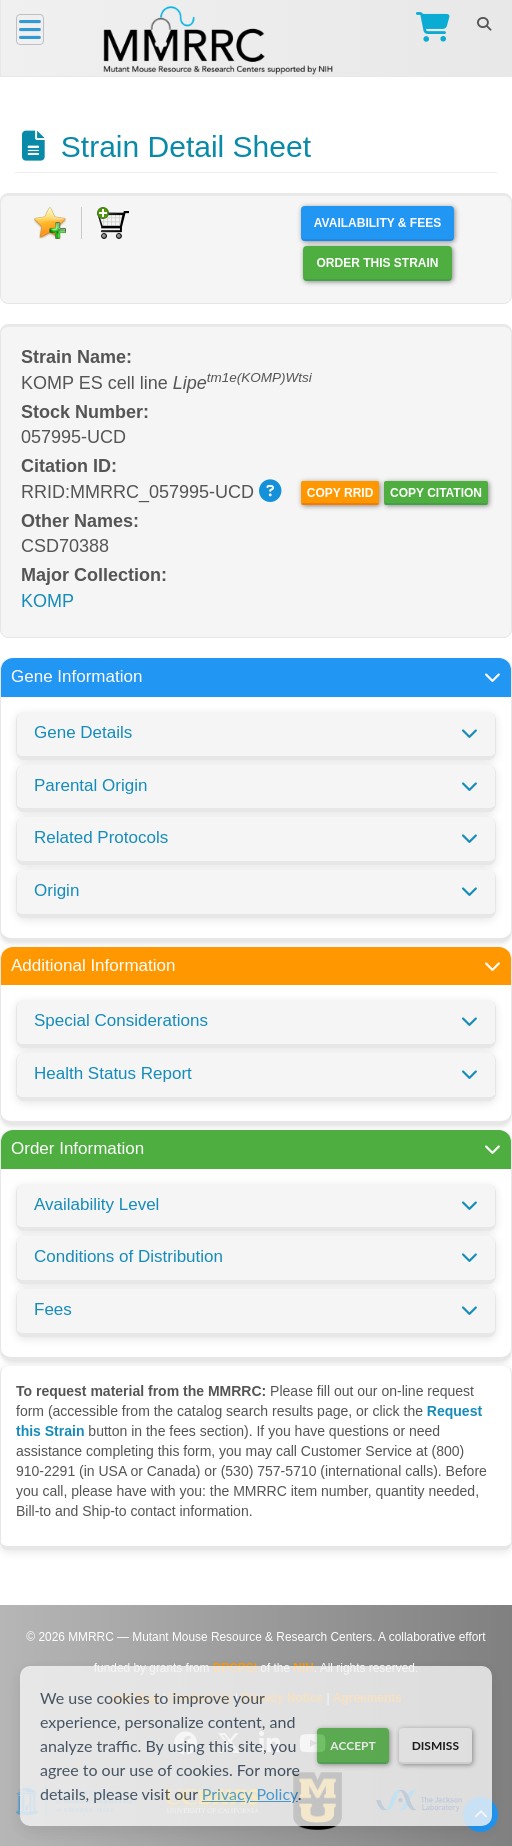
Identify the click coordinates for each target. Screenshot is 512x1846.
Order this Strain (377, 263)
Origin (56, 890)
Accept (352, 1745)
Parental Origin (90, 785)
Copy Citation (436, 493)
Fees (53, 1309)
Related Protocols (101, 837)
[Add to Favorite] (50, 223)
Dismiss (435, 1745)
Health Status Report (113, 1073)
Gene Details (83, 732)
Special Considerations (121, 1020)
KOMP (47, 601)
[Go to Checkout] (428, 29)
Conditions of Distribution (128, 1256)
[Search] (483, 24)
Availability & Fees (377, 223)
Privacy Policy (250, 1793)
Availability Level (96, 1204)
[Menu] (30, 29)
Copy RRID (340, 493)
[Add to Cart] (113, 223)
